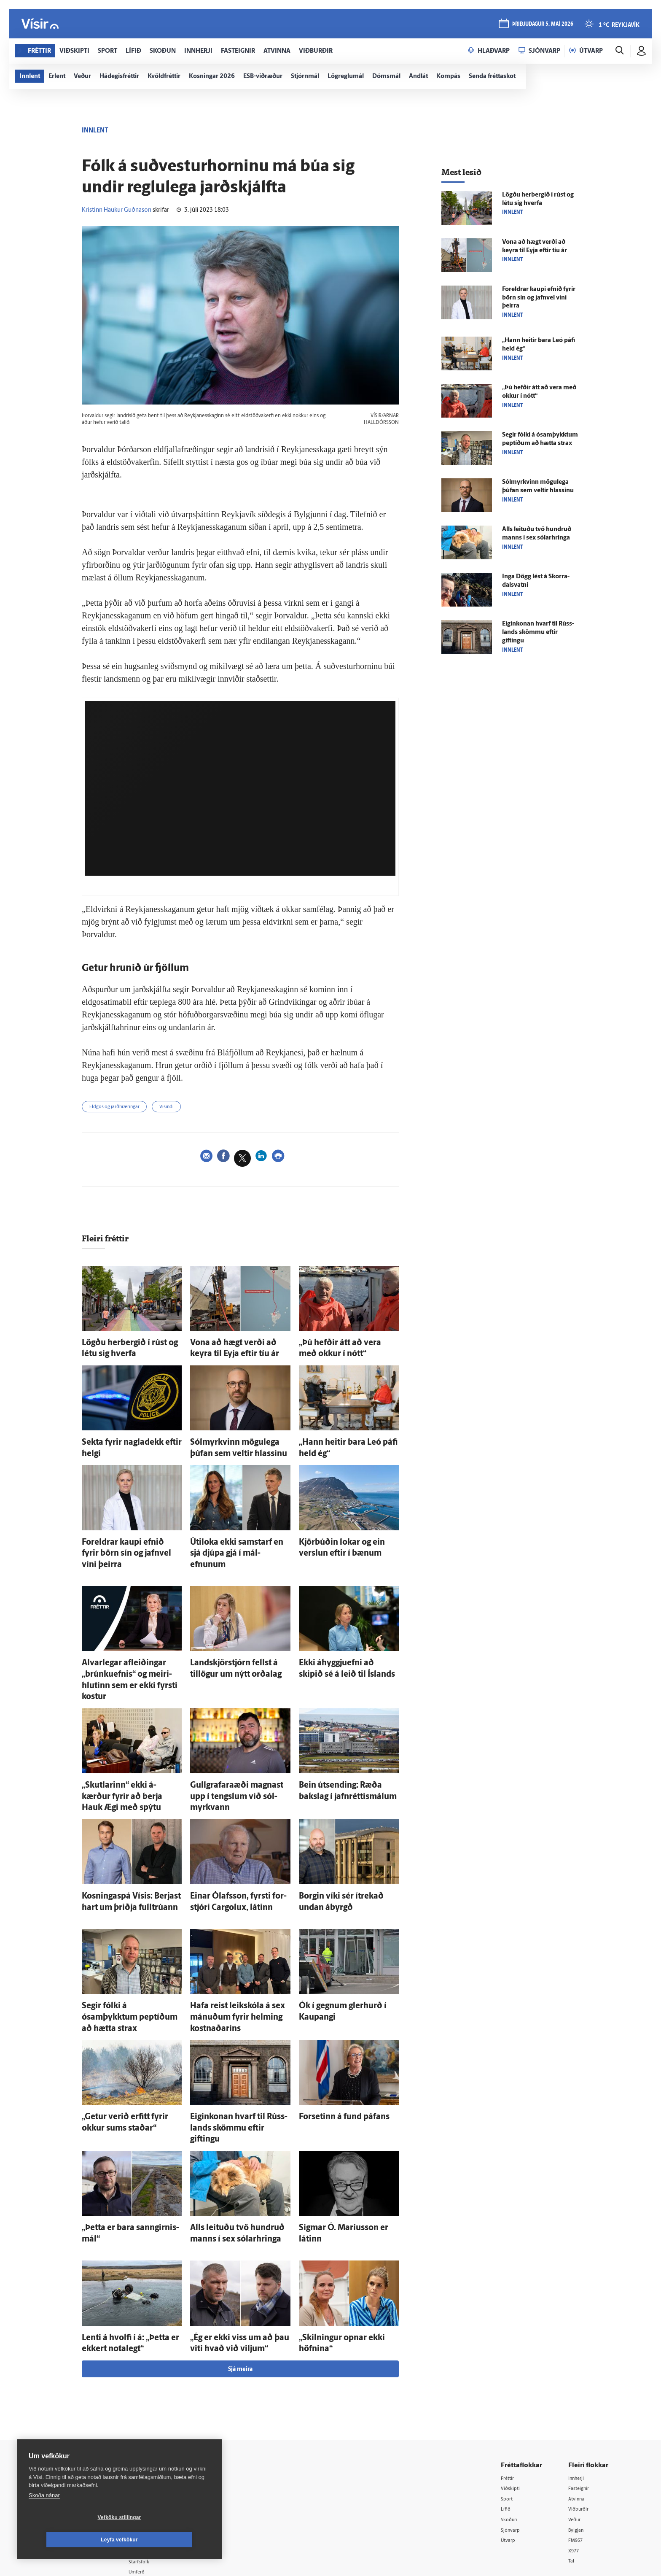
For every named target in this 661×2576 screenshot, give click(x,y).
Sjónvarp (513, 2428)
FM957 (578, 2439)
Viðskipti (513, 2385)
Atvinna (578, 2396)
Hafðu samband (163, 2428)
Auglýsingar (157, 2417)
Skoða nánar (44, 2517)
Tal (572, 2461)
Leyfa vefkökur (169, 2540)
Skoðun (512, 2417)
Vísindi (184, 1108)
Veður (576, 2417)
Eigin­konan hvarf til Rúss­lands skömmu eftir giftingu (538, 632)
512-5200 (167, 2406)
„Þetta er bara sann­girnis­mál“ (123, 2134)
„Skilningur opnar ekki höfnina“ (343, 2238)
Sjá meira (240, 2266)
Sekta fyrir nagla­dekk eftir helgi (126, 1438)
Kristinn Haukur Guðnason (116, 210)
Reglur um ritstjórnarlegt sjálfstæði (84, 2410)
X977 (576, 2450)
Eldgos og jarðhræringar (122, 1108)
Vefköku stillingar (69, 2540)
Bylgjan (578, 2428)
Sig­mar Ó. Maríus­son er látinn (341, 2134)
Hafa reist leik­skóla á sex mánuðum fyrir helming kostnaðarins (225, 1946)
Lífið (508, 2407)
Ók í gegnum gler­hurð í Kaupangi (346, 1937)
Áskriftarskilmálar (165, 2449)
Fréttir (510, 2374)
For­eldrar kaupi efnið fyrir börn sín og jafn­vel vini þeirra (538, 298)
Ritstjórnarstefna (164, 2439)
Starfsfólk (155, 2460)
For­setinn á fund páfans (332, 2040)
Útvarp (510, 2439)
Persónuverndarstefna (81, 2425)
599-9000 (77, 2456)
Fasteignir (581, 2385)
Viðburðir (581, 2407)
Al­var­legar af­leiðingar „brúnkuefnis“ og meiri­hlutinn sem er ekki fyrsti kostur (131, 1645)
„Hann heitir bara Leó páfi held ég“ (347, 1438)
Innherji (579, 2374)
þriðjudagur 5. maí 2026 (541, 26)
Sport (509, 2396)
